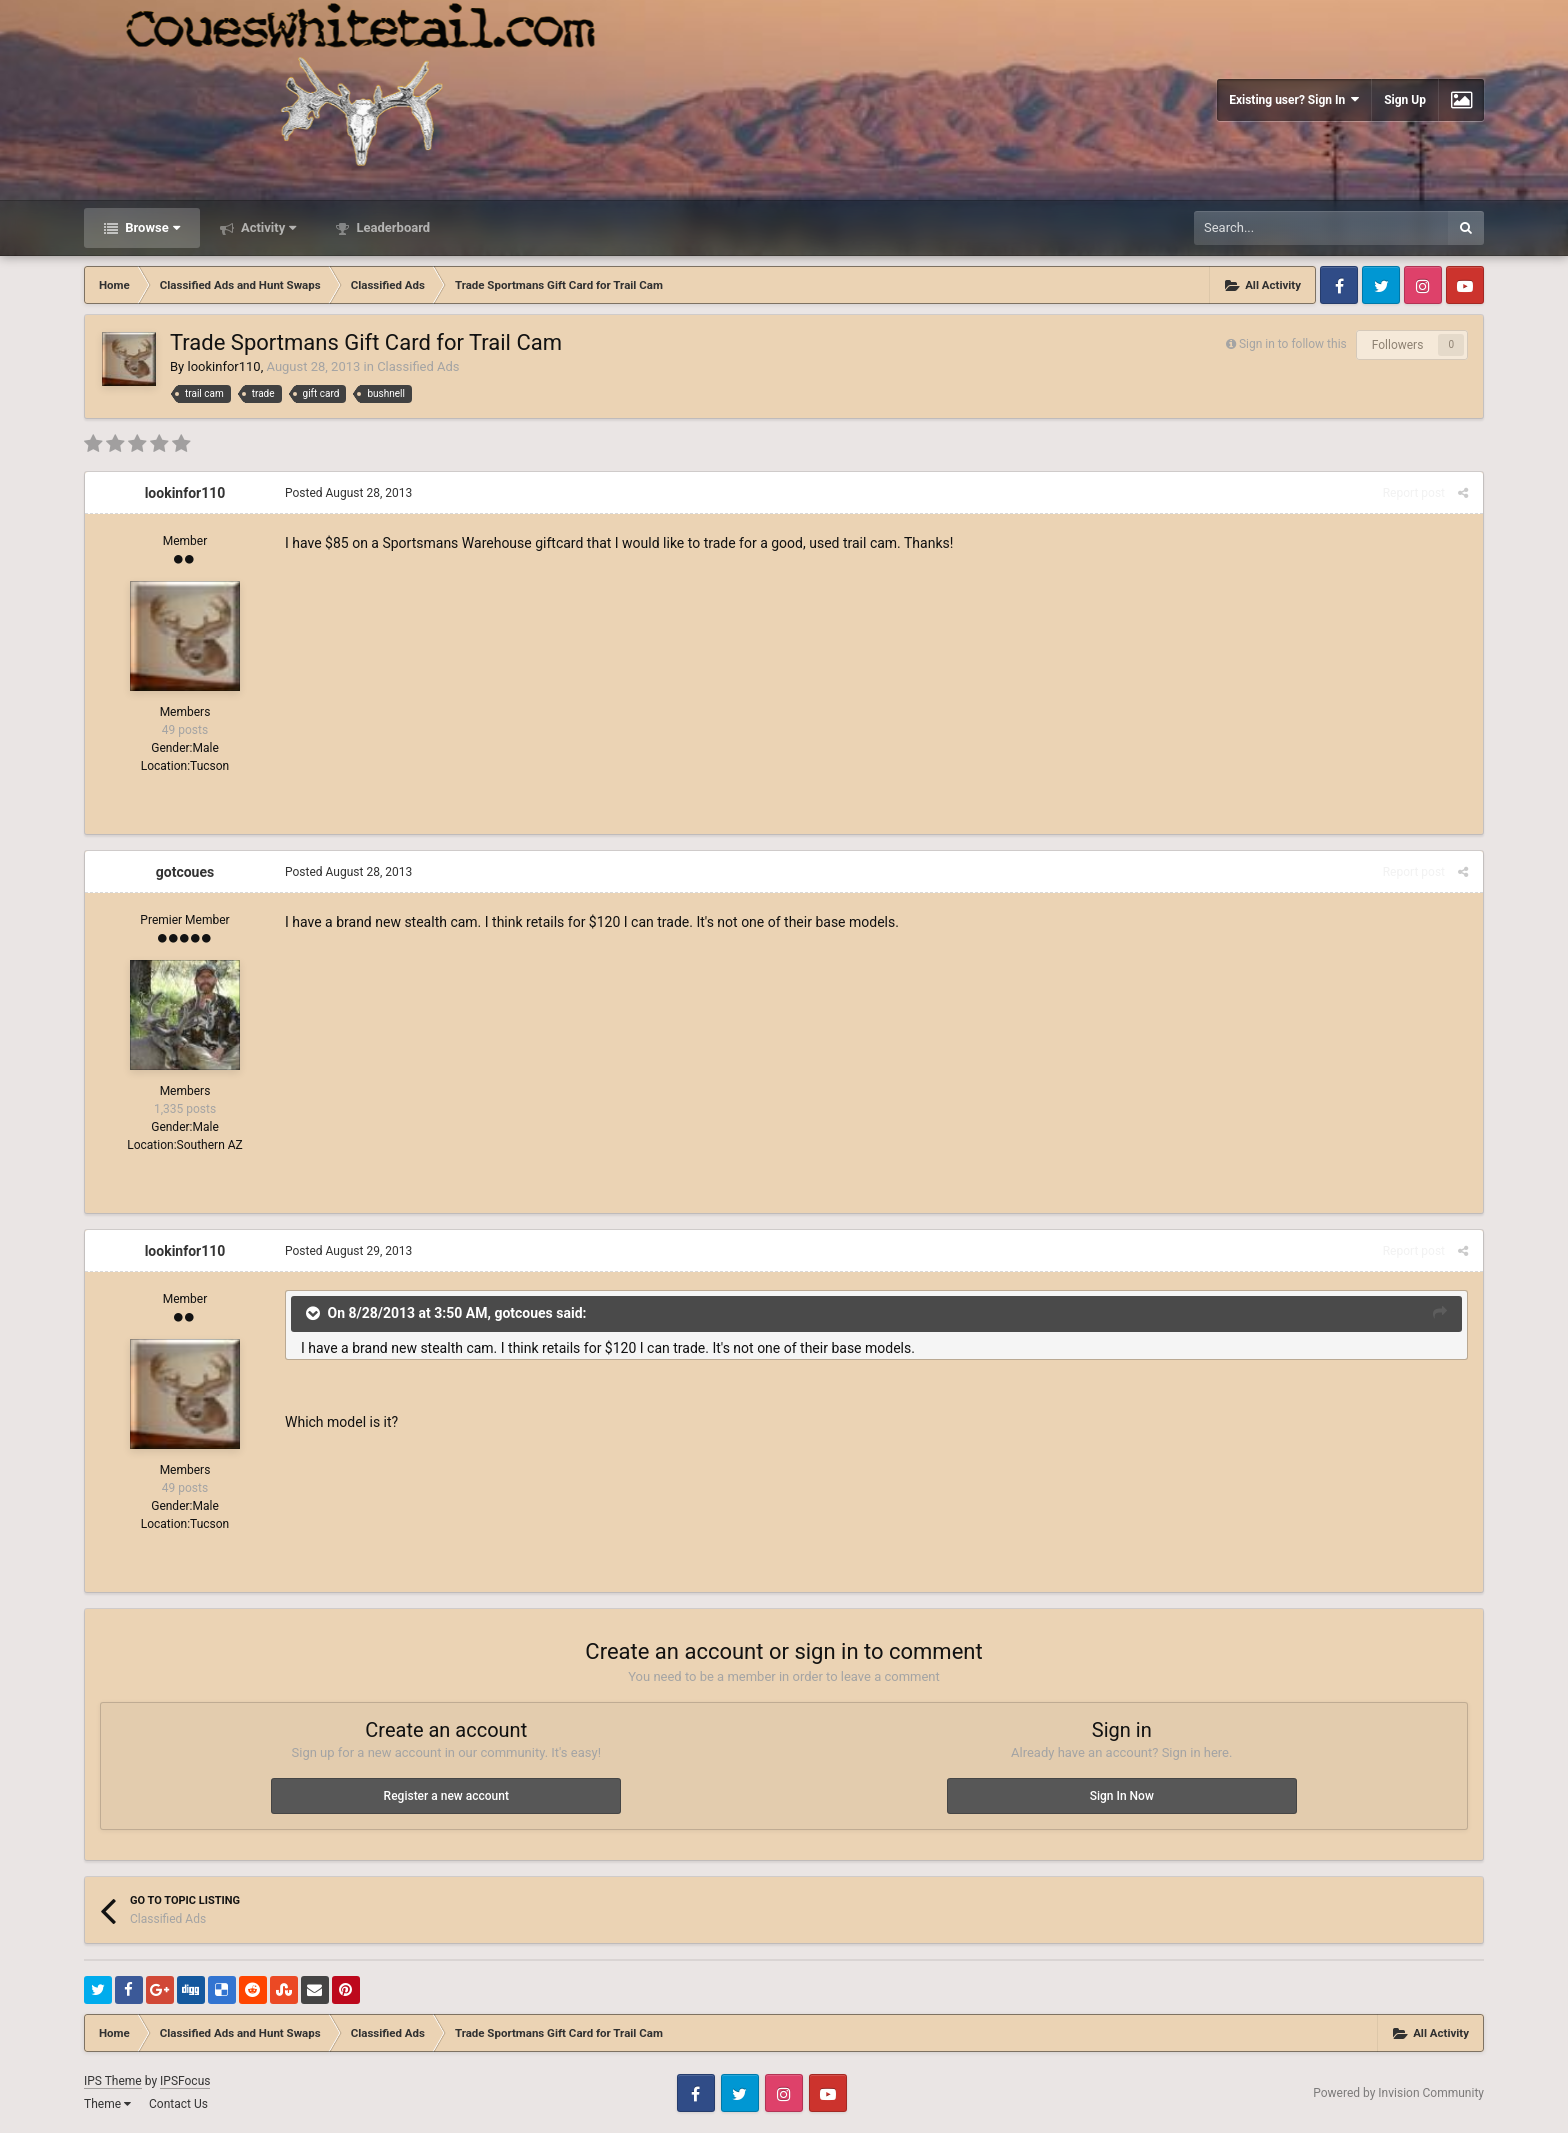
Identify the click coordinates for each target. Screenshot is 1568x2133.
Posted (348, 493)
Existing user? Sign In (1294, 99)
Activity (267, 227)
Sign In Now (1122, 1796)
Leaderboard (391, 227)
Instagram (1423, 285)
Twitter (1381, 285)
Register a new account (446, 1796)
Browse (151, 227)
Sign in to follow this (1293, 344)
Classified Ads (418, 366)
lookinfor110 (223, 366)
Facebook (1339, 285)
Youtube (1465, 285)
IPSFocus (185, 2081)
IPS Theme (113, 2081)
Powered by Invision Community (1398, 2093)
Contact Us (178, 2104)
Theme (107, 2104)
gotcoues (185, 872)
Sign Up (1405, 100)
